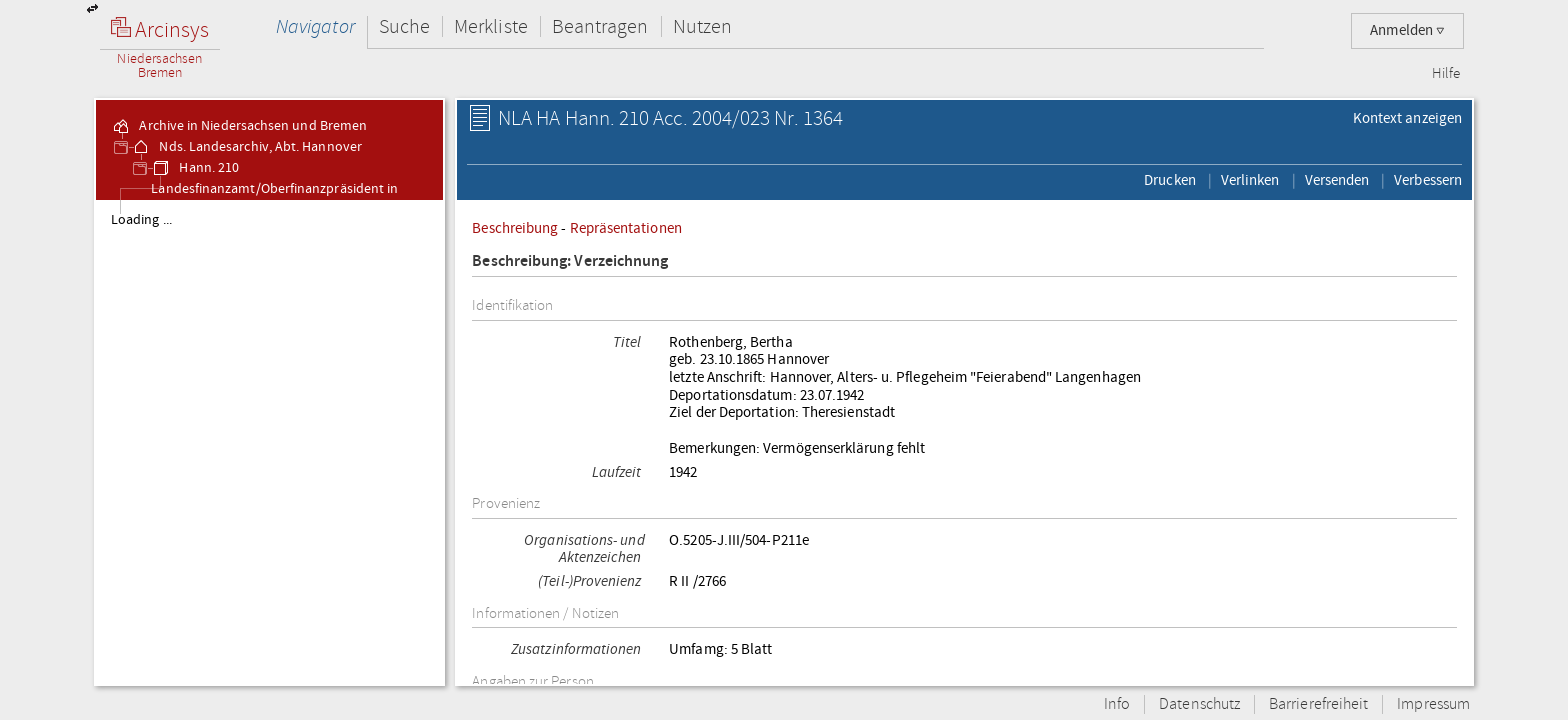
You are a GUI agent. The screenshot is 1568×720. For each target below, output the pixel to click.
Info (1117, 704)
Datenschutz (1199, 704)
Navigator (315, 26)
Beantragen (600, 26)
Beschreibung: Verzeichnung (570, 261)
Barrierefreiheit (1318, 704)
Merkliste (491, 26)
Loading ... (141, 220)
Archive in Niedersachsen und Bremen (239, 126)
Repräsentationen (626, 228)
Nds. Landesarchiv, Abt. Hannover (246, 147)
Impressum (1433, 704)
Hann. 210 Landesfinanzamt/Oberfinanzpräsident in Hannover (274, 189)
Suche (404, 26)
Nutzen (702, 26)
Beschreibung (515, 228)
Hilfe (1446, 74)
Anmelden (1407, 30)
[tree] (269, 442)
